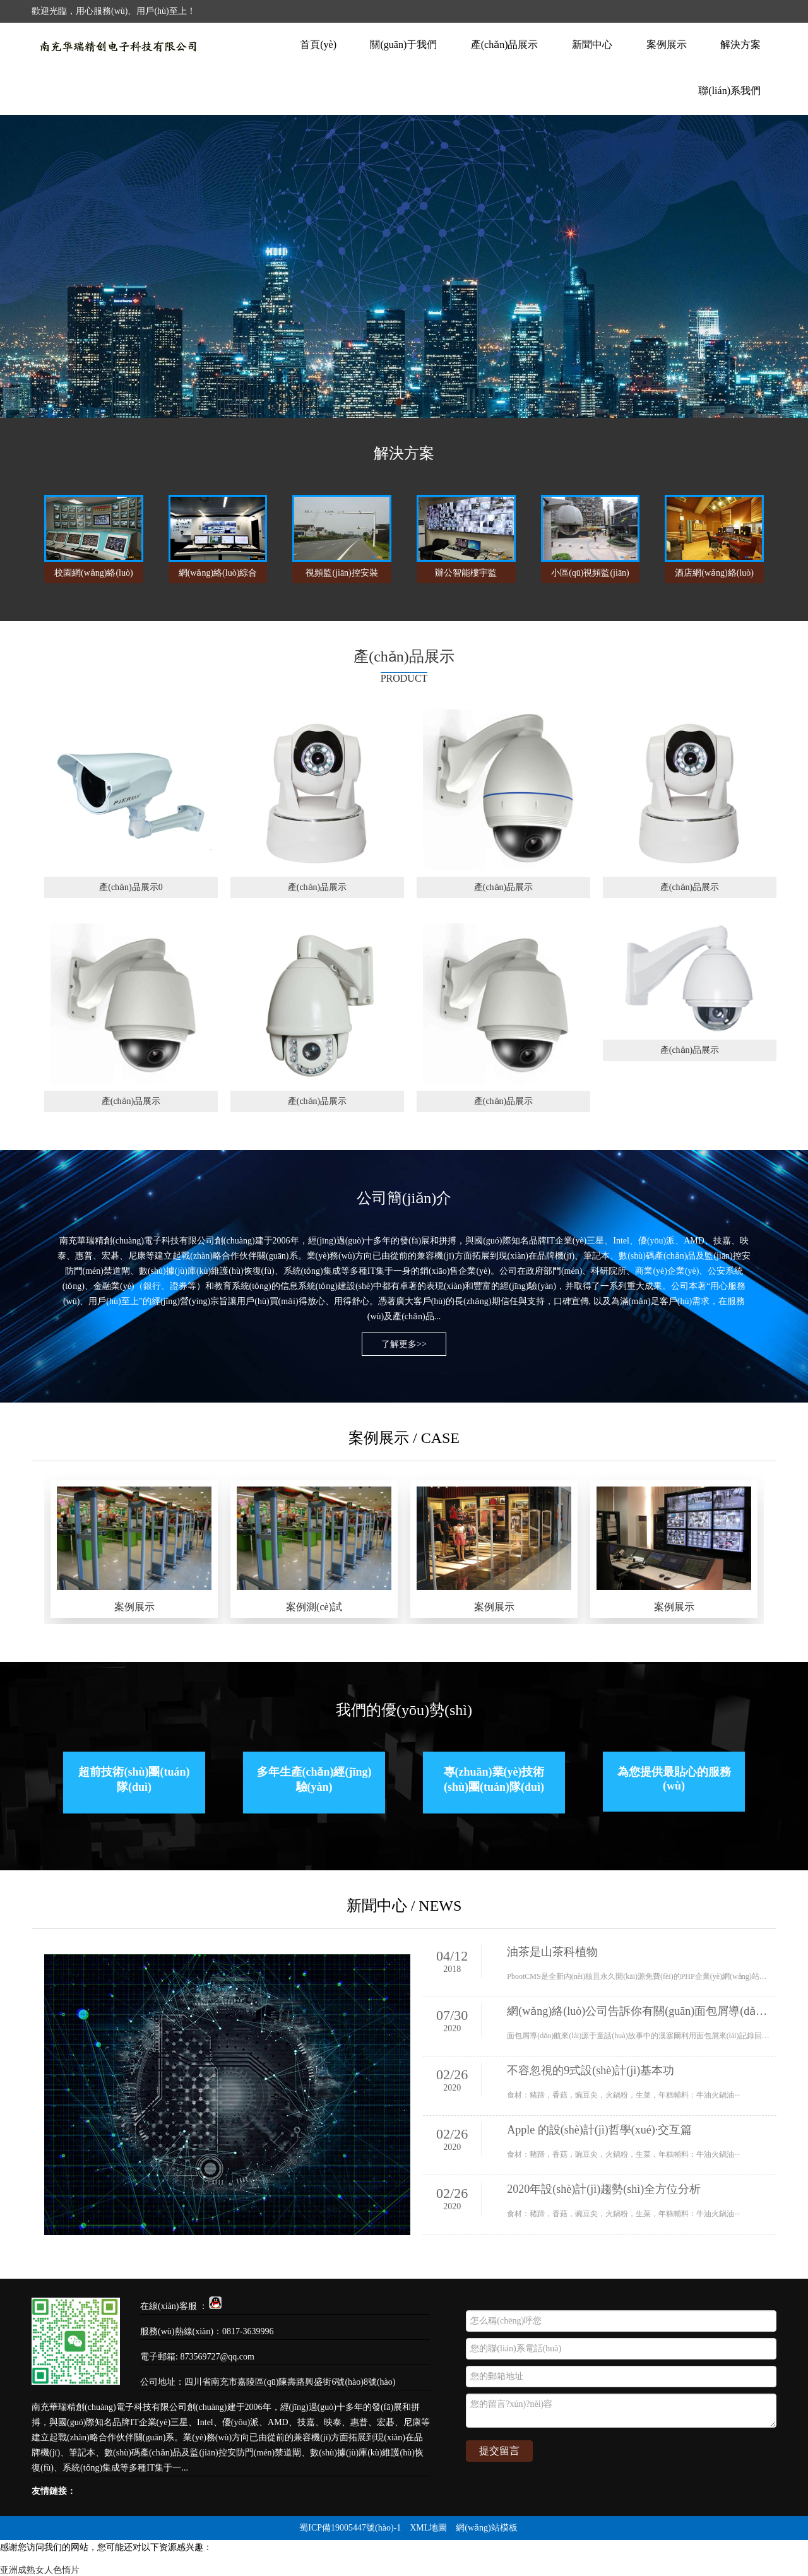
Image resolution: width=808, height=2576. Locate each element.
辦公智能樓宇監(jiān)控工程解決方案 (466, 575)
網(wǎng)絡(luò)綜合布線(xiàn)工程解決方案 (218, 575)
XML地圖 (428, 2527)
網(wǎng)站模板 (486, 2527)
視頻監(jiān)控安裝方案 (341, 575)
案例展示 (666, 44)
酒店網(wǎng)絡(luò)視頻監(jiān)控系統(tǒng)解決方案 (714, 575)
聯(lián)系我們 (729, 90)
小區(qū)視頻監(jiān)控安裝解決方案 (590, 575)
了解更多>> (404, 1344)
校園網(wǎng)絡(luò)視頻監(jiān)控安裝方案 (93, 575)
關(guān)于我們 (403, 44)
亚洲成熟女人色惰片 (40, 2570)
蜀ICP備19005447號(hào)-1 (350, 2527)
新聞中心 (592, 44)
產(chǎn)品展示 (504, 44)
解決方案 (740, 44)
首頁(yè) (318, 44)
